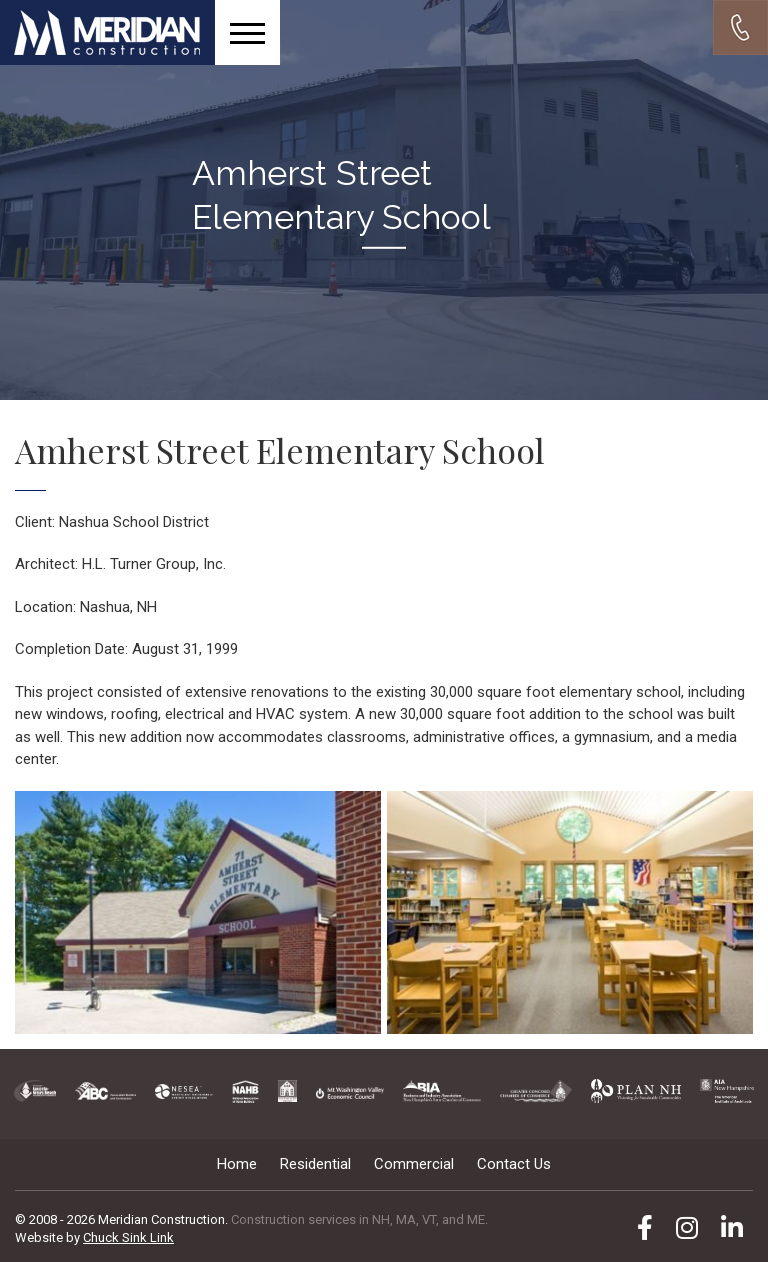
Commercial (414, 1164)
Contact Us (514, 1164)
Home (237, 1164)
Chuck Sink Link (128, 1237)
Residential (315, 1164)
